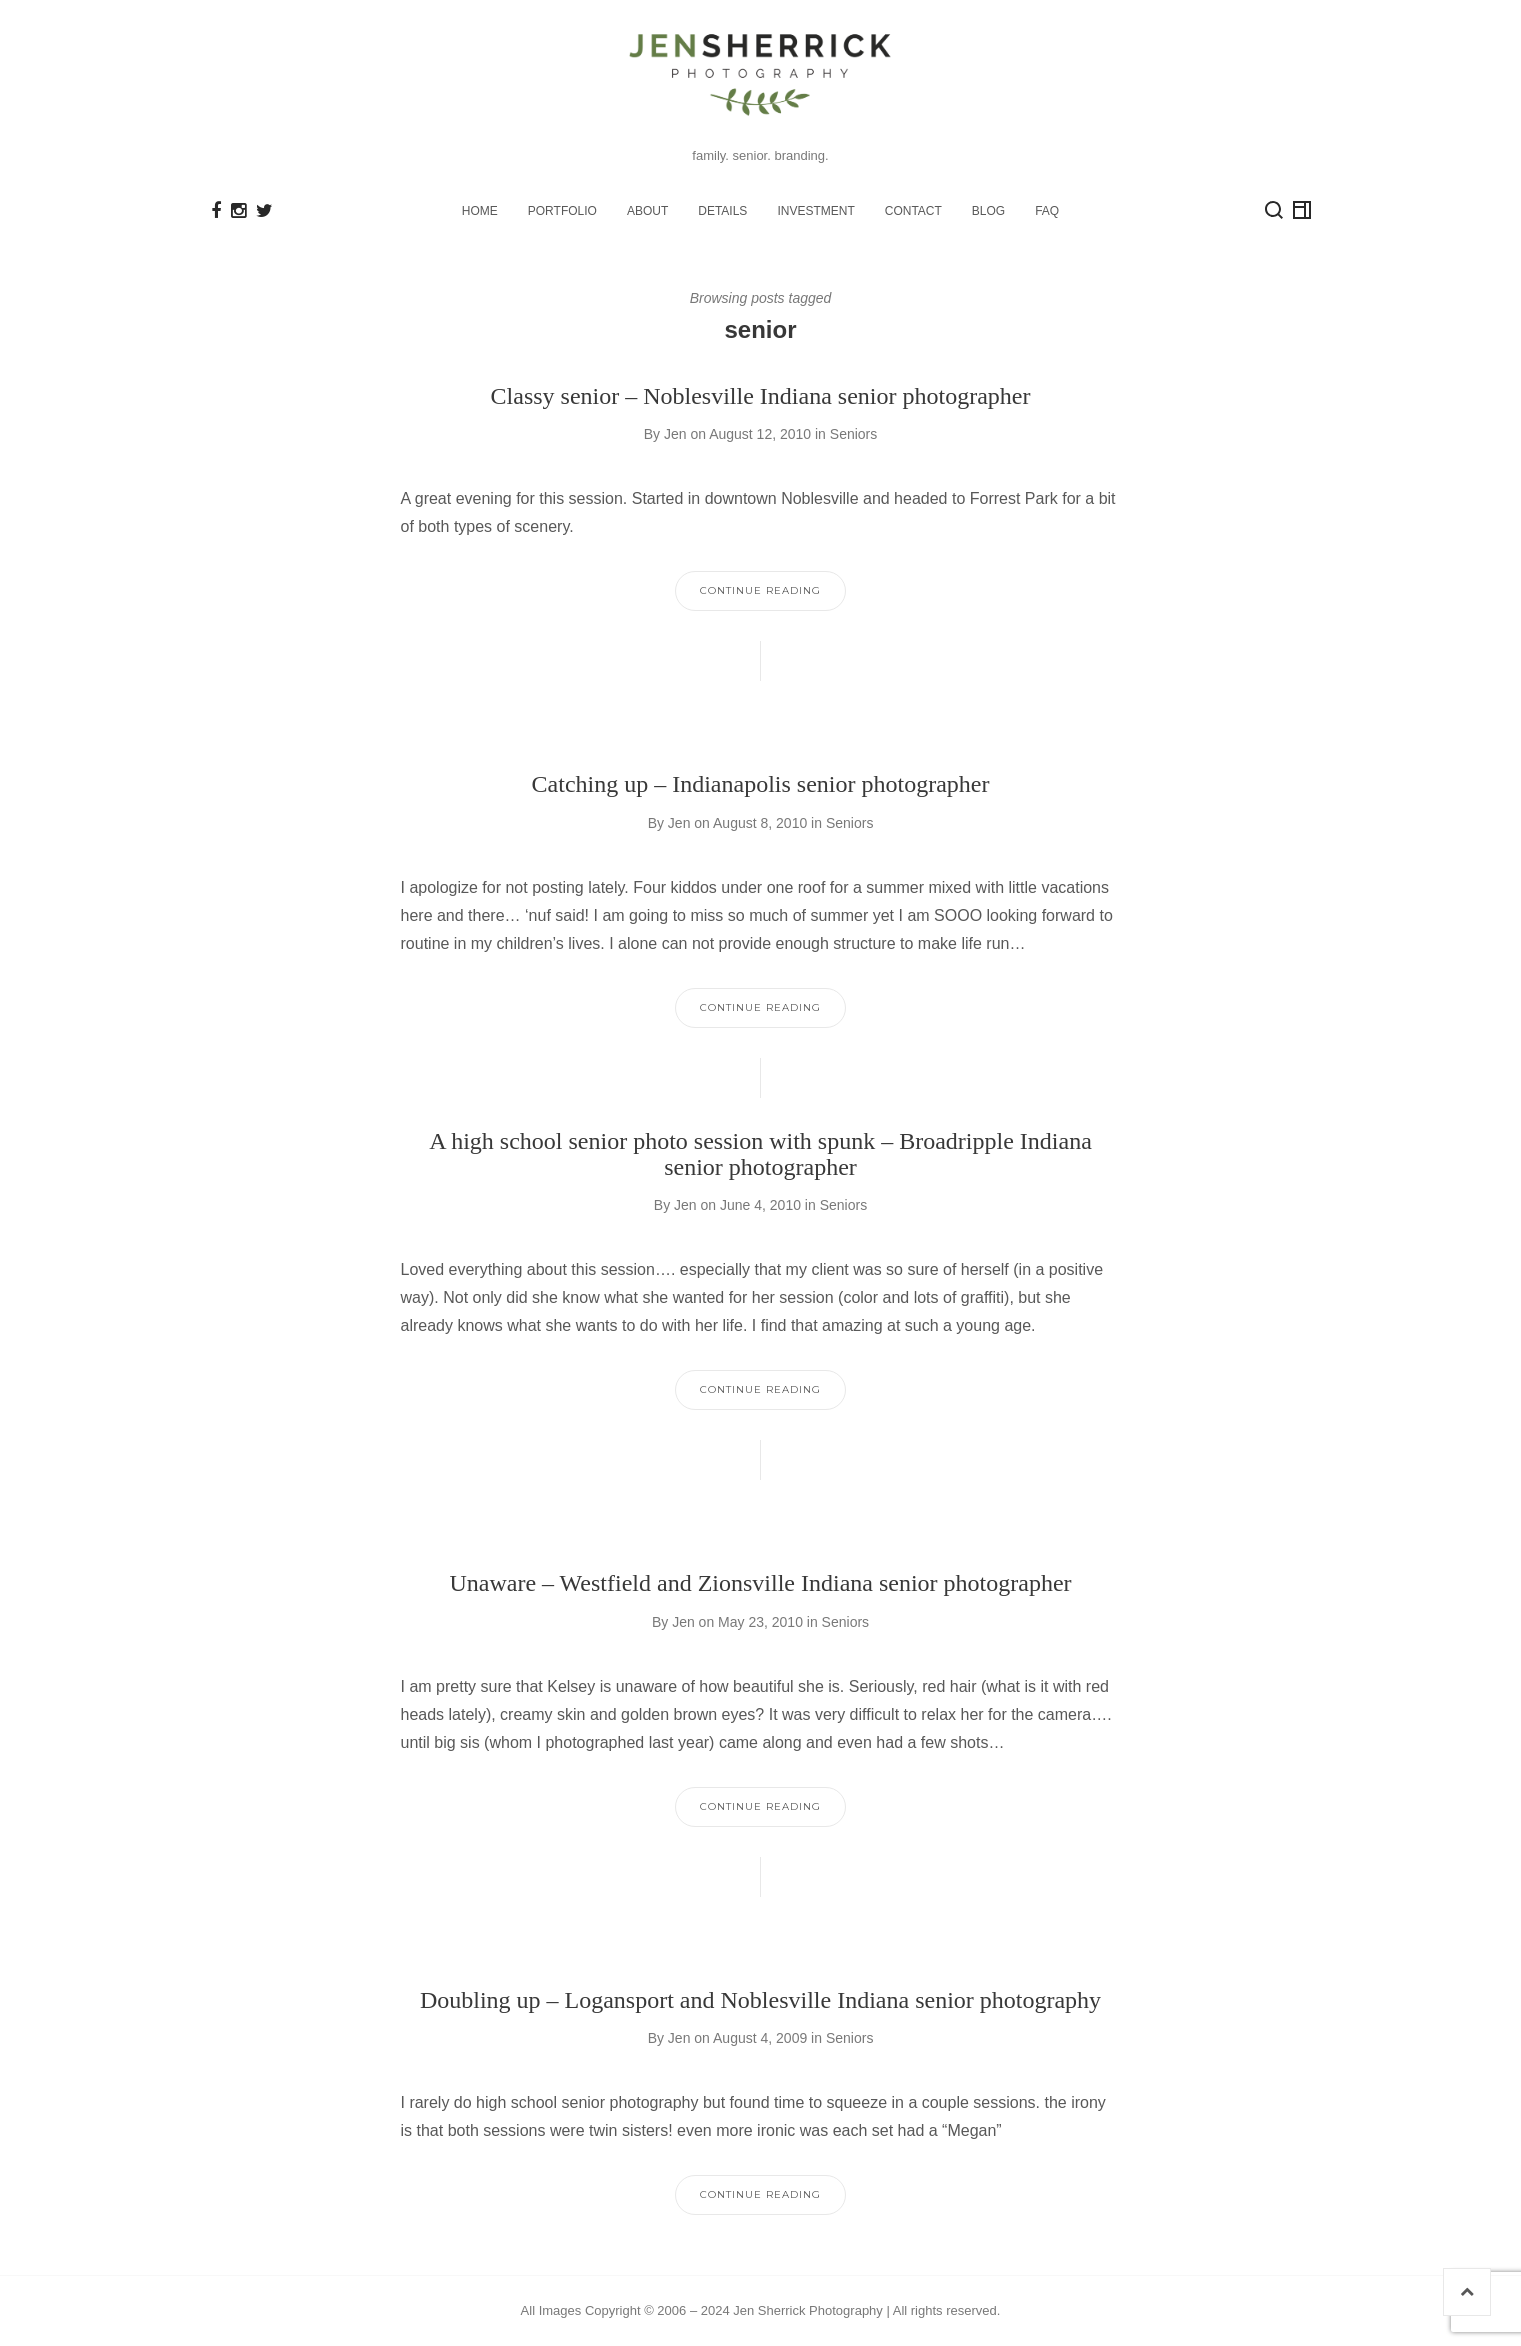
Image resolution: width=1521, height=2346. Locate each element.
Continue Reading (760, 590)
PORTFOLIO (562, 211)
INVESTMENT (815, 211)
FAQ (1047, 211)
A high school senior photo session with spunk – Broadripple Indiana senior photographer (760, 1154)
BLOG (988, 211)
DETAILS (722, 211)
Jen (675, 434)
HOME (480, 211)
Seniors (853, 434)
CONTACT (913, 211)
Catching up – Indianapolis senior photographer (761, 784)
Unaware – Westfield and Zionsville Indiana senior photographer (760, 1583)
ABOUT (647, 211)
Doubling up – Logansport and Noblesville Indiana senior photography (760, 2000)
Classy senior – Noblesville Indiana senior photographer (761, 396)
